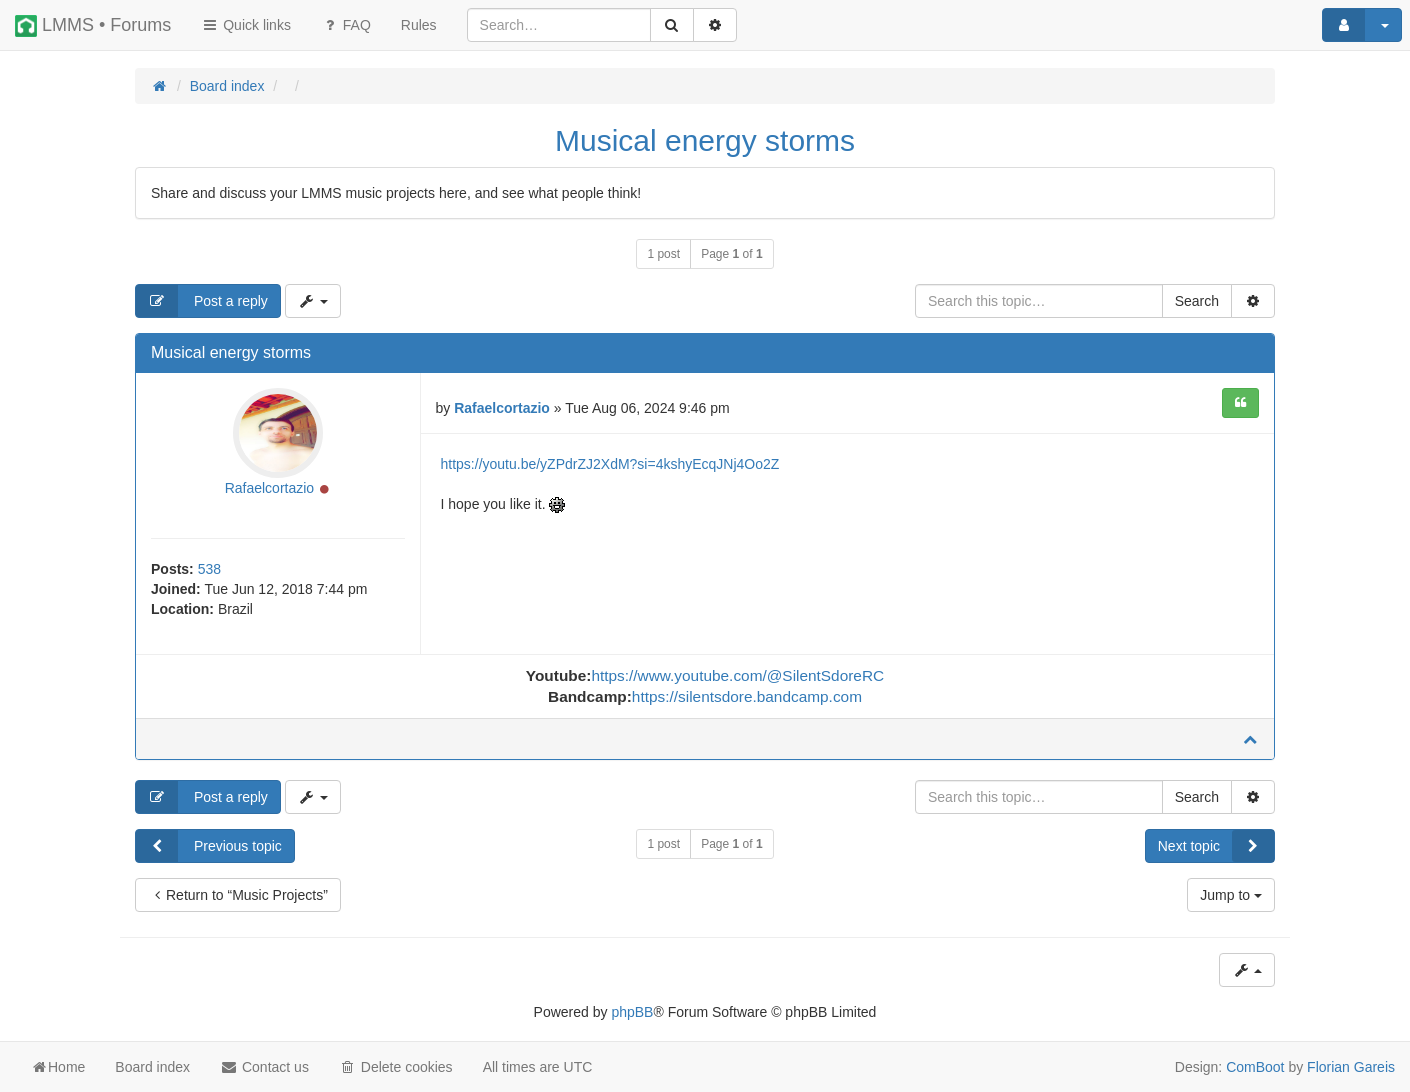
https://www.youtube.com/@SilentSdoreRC (737, 675)
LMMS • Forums (93, 26)
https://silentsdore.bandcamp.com (747, 696)
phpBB (632, 1012)
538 (209, 569)
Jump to (1231, 895)
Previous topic (209, 846)
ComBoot (1255, 1067)
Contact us (264, 1067)
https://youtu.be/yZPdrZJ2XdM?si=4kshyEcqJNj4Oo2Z (610, 464)
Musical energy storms (705, 140)
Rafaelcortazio (270, 488)
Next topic (1216, 846)
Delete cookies (396, 1067)
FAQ (346, 25)
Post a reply (202, 301)
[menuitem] (419, 25)
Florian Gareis (1351, 1067)
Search (1197, 301)
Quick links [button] (246, 25)
